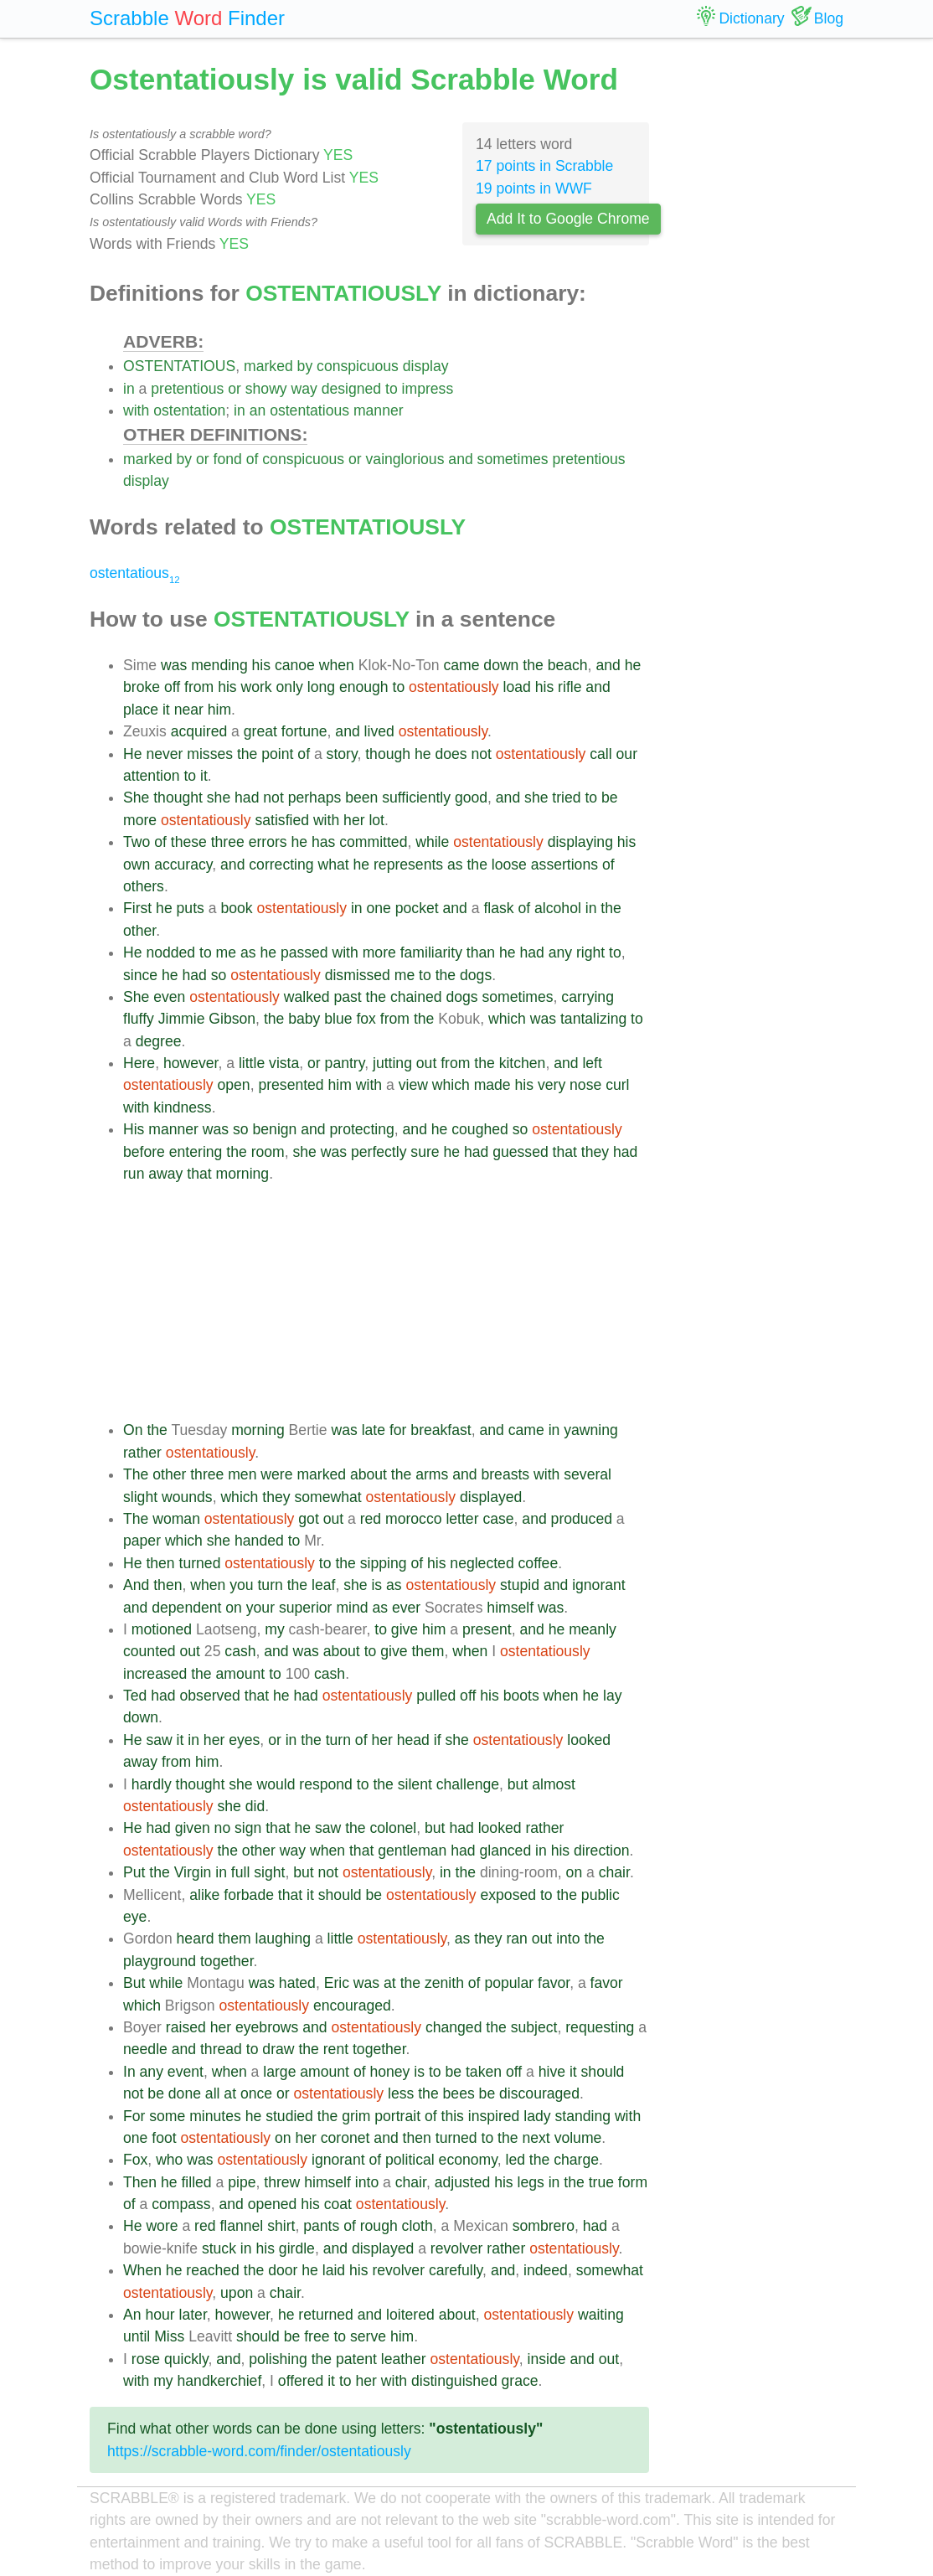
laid (333, 2270)
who (169, 2159)
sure (424, 1151)
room (268, 1151)
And (136, 1585)
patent (356, 2359)
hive (552, 2071)
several (587, 1474)
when (336, 665)
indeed (545, 2270)
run (133, 1173)
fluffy (138, 1018)
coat (338, 2204)
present (487, 1629)
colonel (393, 1828)
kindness (182, 1107)
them (427, 1651)
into (568, 1938)
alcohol (557, 908)
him (219, 709)
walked (307, 997)
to (391, 388)
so (219, 975)
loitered (410, 2314)
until (136, 2336)
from (199, 687)
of (252, 459)
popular (509, 1983)
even (169, 997)
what (332, 864)
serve (368, 2336)
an (258, 410)
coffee (538, 1563)
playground (159, 1961)
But (134, 1983)
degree (159, 1041)
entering (196, 1151)
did (255, 1806)
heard (195, 1938)
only (289, 687)
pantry (345, 1063)
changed (453, 2027)
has (323, 842)
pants (321, 2225)
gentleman (412, 1850)
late (373, 1430)
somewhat (327, 1497)
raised (186, 2027)
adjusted (463, 2182)
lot (376, 820)
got (308, 1518)
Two (136, 842)
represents (408, 864)
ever (406, 1607)
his (261, 665)
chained (416, 997)
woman (176, 1518)
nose (585, 1084)
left (591, 1063)
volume (578, 2137)
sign (248, 1828)
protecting (362, 1129)
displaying (580, 842)
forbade (249, 1895)
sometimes (513, 459)
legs (531, 2182)
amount (240, 1673)
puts (190, 908)
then (160, 1563)
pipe (241, 2182)
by (305, 366)
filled (196, 2182)
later (193, 2314)
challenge (467, 1784)
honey (389, 2071)
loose (509, 864)
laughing (283, 1938)
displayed (491, 1497)
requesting (599, 2027)
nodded (170, 952)
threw (282, 2182)
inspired (494, 2116)
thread (221, 2049)
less (401, 2093)
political (410, 2159)
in (129, 388)
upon (236, 2292)
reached (213, 2270)
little (252, 1063)
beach (568, 665)
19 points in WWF (534, 188)
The (135, 1474)
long (321, 687)
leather (403, 2359)
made (492, 1084)
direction (602, 1850)
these (189, 842)
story (342, 754)
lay (612, 1695)
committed (373, 842)
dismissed (357, 975)
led (514, 2159)
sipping (383, 1563)
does (450, 754)
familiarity (431, 952)
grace (520, 2380)
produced (581, 1518)
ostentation (189, 410)
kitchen (522, 1063)
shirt (281, 2225)
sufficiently (416, 797)
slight (140, 1497)
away (165, 1173)
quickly (186, 2359)
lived (379, 731)
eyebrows (266, 2027)
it (166, 709)
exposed (508, 1895)
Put (134, 1872)
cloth (417, 2225)
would (275, 1784)
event (186, 2071)
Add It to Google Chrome (568, 218)
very (551, 1084)
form (632, 2182)
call (600, 754)
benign (275, 1129)
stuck (219, 2248)
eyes (244, 1740)
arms (431, 1474)
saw (159, 1740)
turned (200, 1563)
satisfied (282, 820)
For (134, 2116)
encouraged (352, 2005)
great (260, 731)
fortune (304, 731)
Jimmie (181, 1018)
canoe (295, 665)
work (256, 687)
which (507, 1018)
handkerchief (220, 2380)
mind (352, 1607)
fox (365, 1018)
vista (284, 1063)
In (129, 2071)
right (590, 952)
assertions (564, 864)
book (236, 908)
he (633, 665)
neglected (481, 1563)
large (279, 2071)
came (461, 665)
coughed (479, 1129)
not (481, 754)
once (256, 2093)
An (132, 2314)
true (601, 2182)
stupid (519, 1585)
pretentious (187, 388)
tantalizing (593, 1018)
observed (210, 1695)
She (136, 797)
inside (547, 2359)
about (368, 1474)
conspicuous (358, 366)
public (600, 1895)
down (500, 665)
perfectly (379, 1151)
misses (210, 754)
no (222, 1828)
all (212, 2093)
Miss (169, 2336)
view (413, 1084)
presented (290, 1084)
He (132, 754)
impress (428, 388)
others (143, 886)
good (471, 797)
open (233, 1084)
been (361, 797)
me (226, 952)
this (452, 2116)
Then (140, 2182)
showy (266, 388)
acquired (199, 731)
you (241, 1585)
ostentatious (309, 410)
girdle (297, 2248)
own (136, 864)
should (340, 1895)
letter (462, 1518)
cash (239, 1651)
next (535, 2137)
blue (338, 1018)
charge (576, 2159)
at (390, 1983)
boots (521, 1695)
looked (589, 1740)
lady (536, 2116)
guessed (520, 1151)
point (277, 754)
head (413, 1740)
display (426, 366)
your (260, 1607)
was (174, 665)
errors (268, 842)
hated (297, 1983)
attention (151, 775)
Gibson (232, 1018)
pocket (417, 908)
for (398, 1430)
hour (159, 2314)
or (234, 388)
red (370, 1518)
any (560, 952)
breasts (505, 1474)
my (274, 1629)
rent (335, 2049)
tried (566, 797)
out (426, 1063)
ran (516, 1938)
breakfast (440, 1430)
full (240, 1872)
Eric (336, 1983)
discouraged (539, 2093)
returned (325, 2314)
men (242, 1474)
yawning (591, 1430)
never (164, 754)
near (189, 709)
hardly (151, 1784)
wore (162, 2225)
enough (364, 687)
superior (305, 1607)
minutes (215, 2116)
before (144, 1151)
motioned (161, 1629)
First (137, 908)
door (282, 2270)
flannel (241, 2225)
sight (269, 1872)
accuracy (183, 864)
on (233, 1607)
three (228, 842)
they (595, 1151)
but (518, 1784)
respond (326, 1784)
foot (164, 2137)
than (480, 952)
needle (145, 2049)
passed (304, 952)
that (565, 1151)
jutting (392, 1063)
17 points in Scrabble (544, 165)
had (247, 797)
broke (141, 687)
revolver (456, 2248)
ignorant (599, 1585)
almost (553, 1784)
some (167, 2116)
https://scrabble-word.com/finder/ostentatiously (259, 2451)
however (191, 1063)
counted (149, 1651)
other (139, 930)
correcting (281, 864)
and (460, 459)
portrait (397, 2116)
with (136, 410)
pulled (436, 1695)
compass (181, 2204)
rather (142, 1452)
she (218, 797)
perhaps (315, 797)
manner (378, 410)
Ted (135, 1695)
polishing (278, 2359)
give (404, 1629)
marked (268, 366)
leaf (323, 1585)
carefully (455, 2270)
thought (178, 797)
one (379, 908)
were (276, 1474)
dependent (186, 1607)
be (609, 797)
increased (155, 1673)
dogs (476, 975)
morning (243, 1173)
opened (272, 2204)
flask (498, 908)
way (304, 388)
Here (139, 1063)
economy (468, 2159)
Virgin (193, 1872)
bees (459, 2093)
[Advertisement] (386, 1302)
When (142, 2270)
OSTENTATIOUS (179, 366)
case (497, 1518)
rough (379, 2225)
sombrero (544, 2225)
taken (484, 2071)
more (140, 820)
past (347, 997)
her (353, 820)
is (376, 1585)
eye (135, 1916)
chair (614, 1872)
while (432, 842)
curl (617, 1084)
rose (145, 2359)
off (172, 687)
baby (304, 1018)
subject (534, 2027)
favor (554, 1983)
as (455, 864)
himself (510, 1607)
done (184, 2093)
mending (219, 665)
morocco (413, 1518)
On (132, 1430)
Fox (135, 2159)
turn (269, 1585)
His (133, 1129)
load (517, 687)
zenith (444, 1983)
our (626, 754)
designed (351, 388)
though (387, 754)
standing (582, 2116)
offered (300, 2380)
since (140, 975)
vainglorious (405, 459)
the (533, 665)
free (316, 2336)
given (192, 1828)
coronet (345, 2137)
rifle (569, 687)
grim (356, 2116)
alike (204, 1895)
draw (278, 2049)
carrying (587, 997)
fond (228, 459)
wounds (187, 1497)
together (227, 1961)
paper (142, 1540)
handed (259, 1540)
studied (289, 2116)
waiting (601, 2314)
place (140, 709)
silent (415, 1784)
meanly (592, 1629)
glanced (506, 1850)
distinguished (454, 2380)
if (437, 1740)
